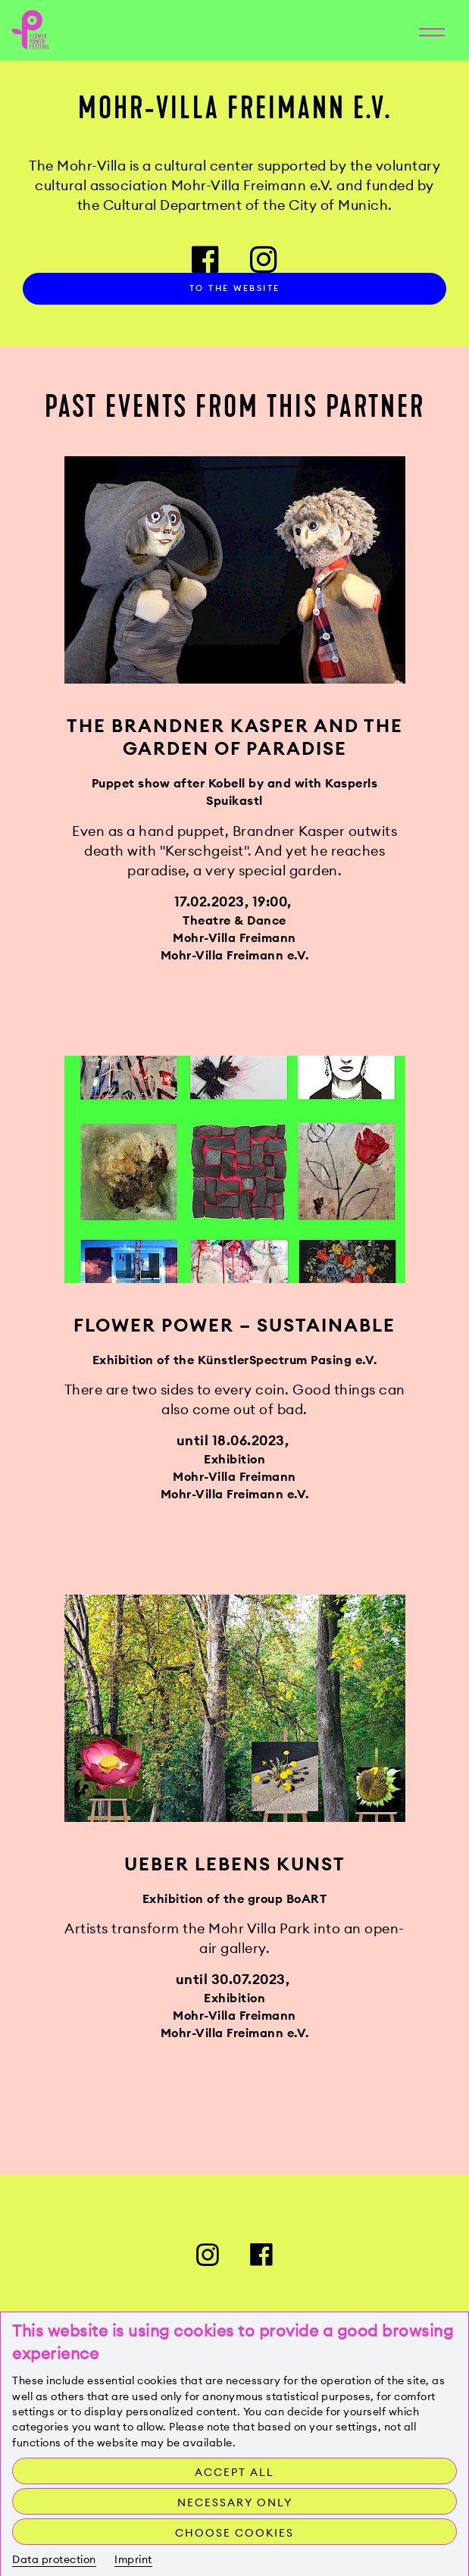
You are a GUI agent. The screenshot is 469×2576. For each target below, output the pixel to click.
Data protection (54, 2559)
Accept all (234, 2472)
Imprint (133, 2559)
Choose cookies (234, 2533)
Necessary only (234, 2502)
